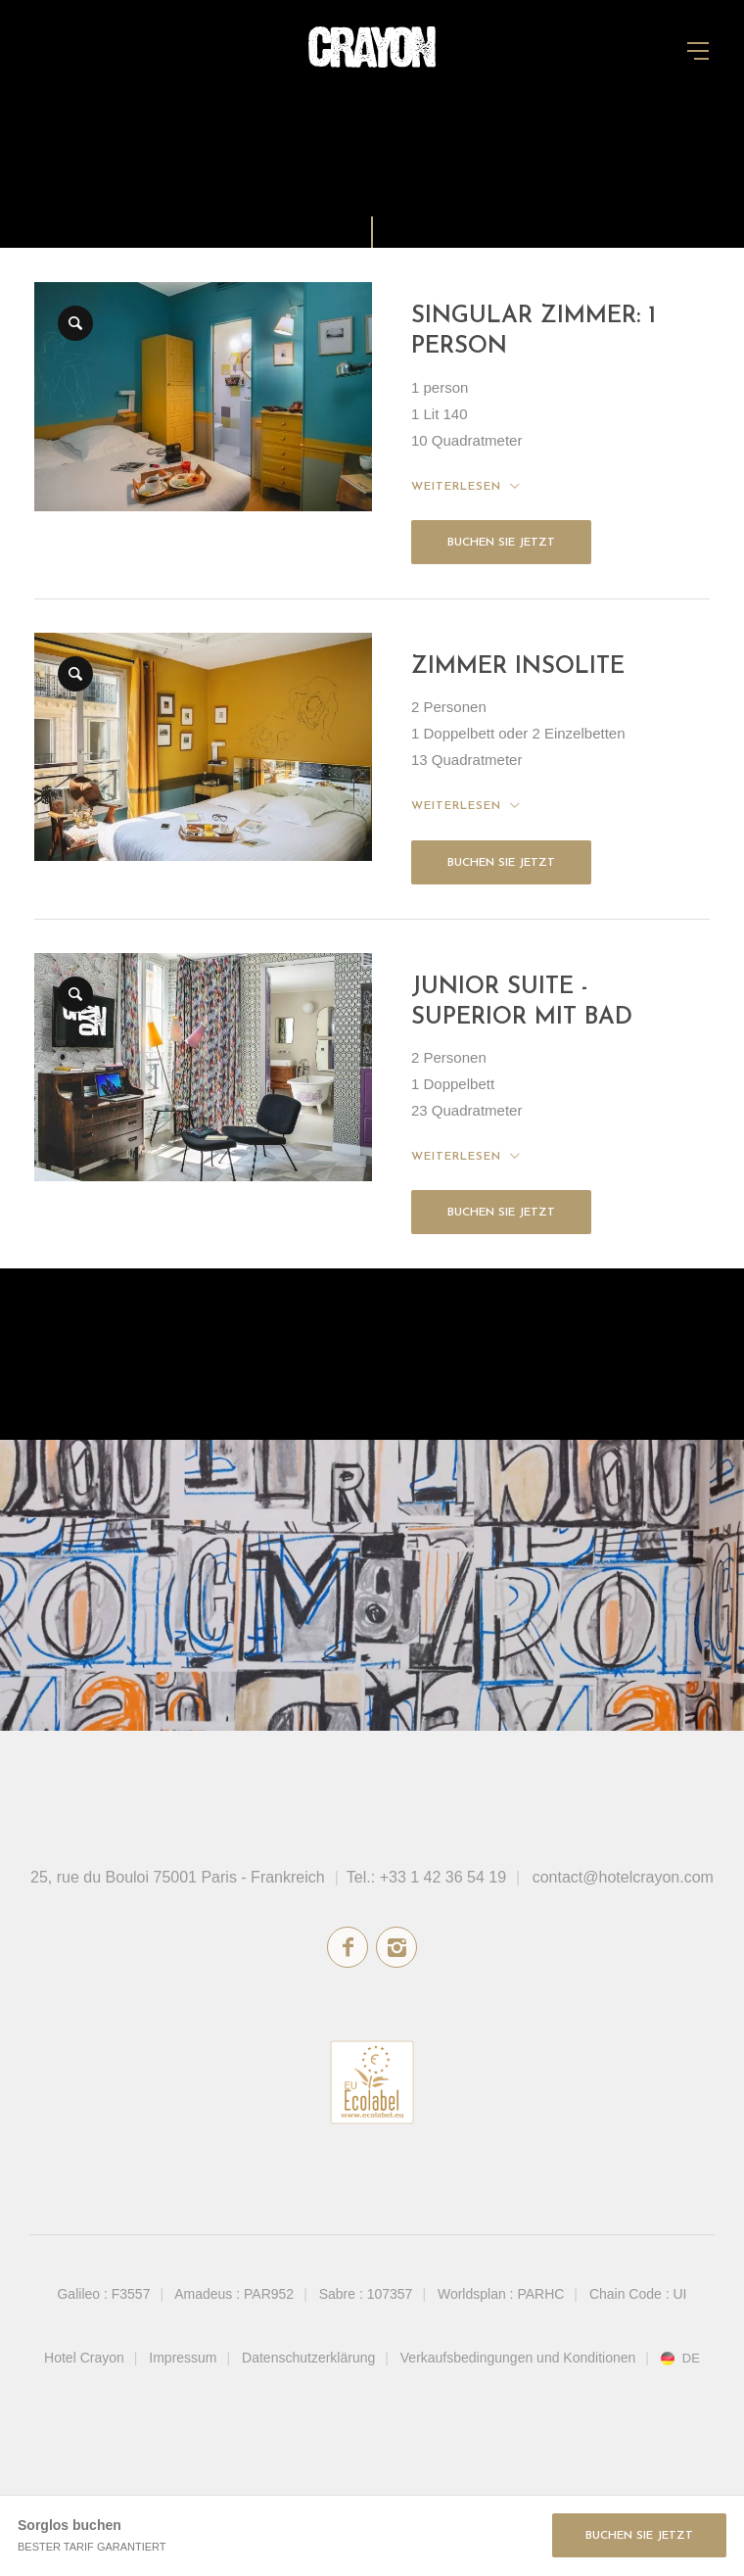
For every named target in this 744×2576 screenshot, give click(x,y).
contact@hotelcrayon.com (623, 1877)
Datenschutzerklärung (308, 2357)
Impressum (182, 2357)
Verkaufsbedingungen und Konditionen (518, 2357)
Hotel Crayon (84, 2357)
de (691, 2358)
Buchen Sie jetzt (501, 543)
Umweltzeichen (372, 2082)
